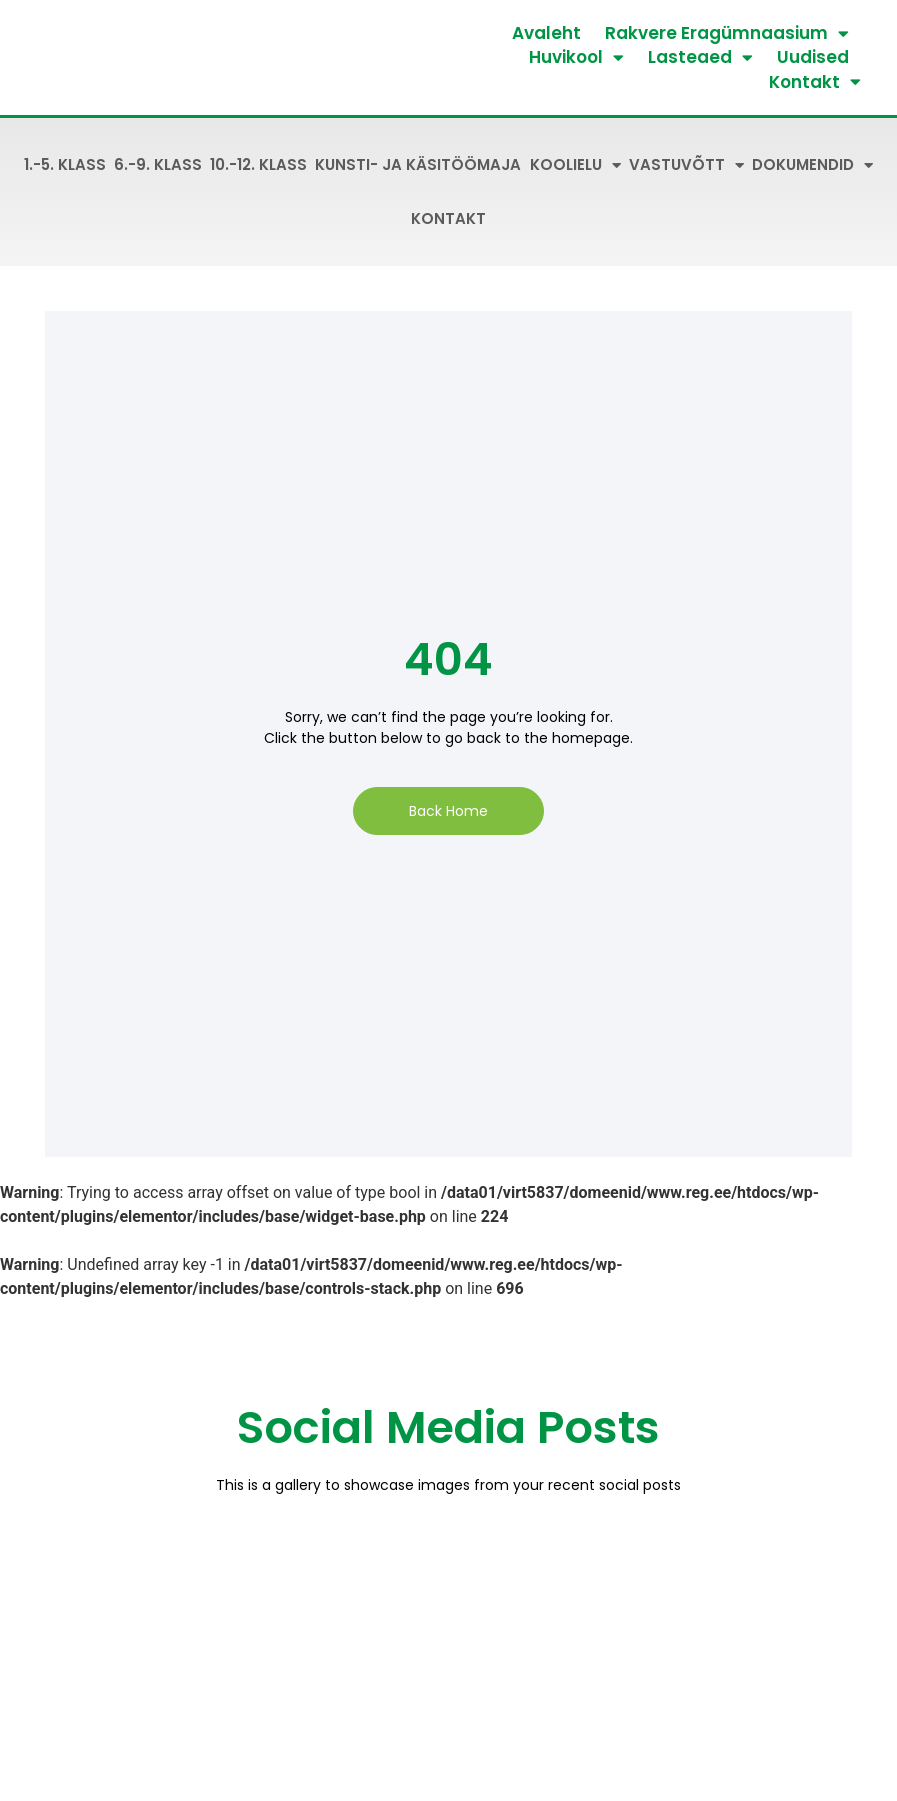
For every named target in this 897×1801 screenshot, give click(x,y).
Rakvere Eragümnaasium (727, 33)
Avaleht (546, 33)
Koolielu (575, 165)
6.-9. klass (158, 164)
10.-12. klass (258, 164)
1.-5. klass (65, 164)
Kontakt (815, 82)
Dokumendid (812, 165)
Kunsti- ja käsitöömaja (418, 164)
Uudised (813, 57)
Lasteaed (700, 57)
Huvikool (576, 57)
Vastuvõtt (686, 165)
